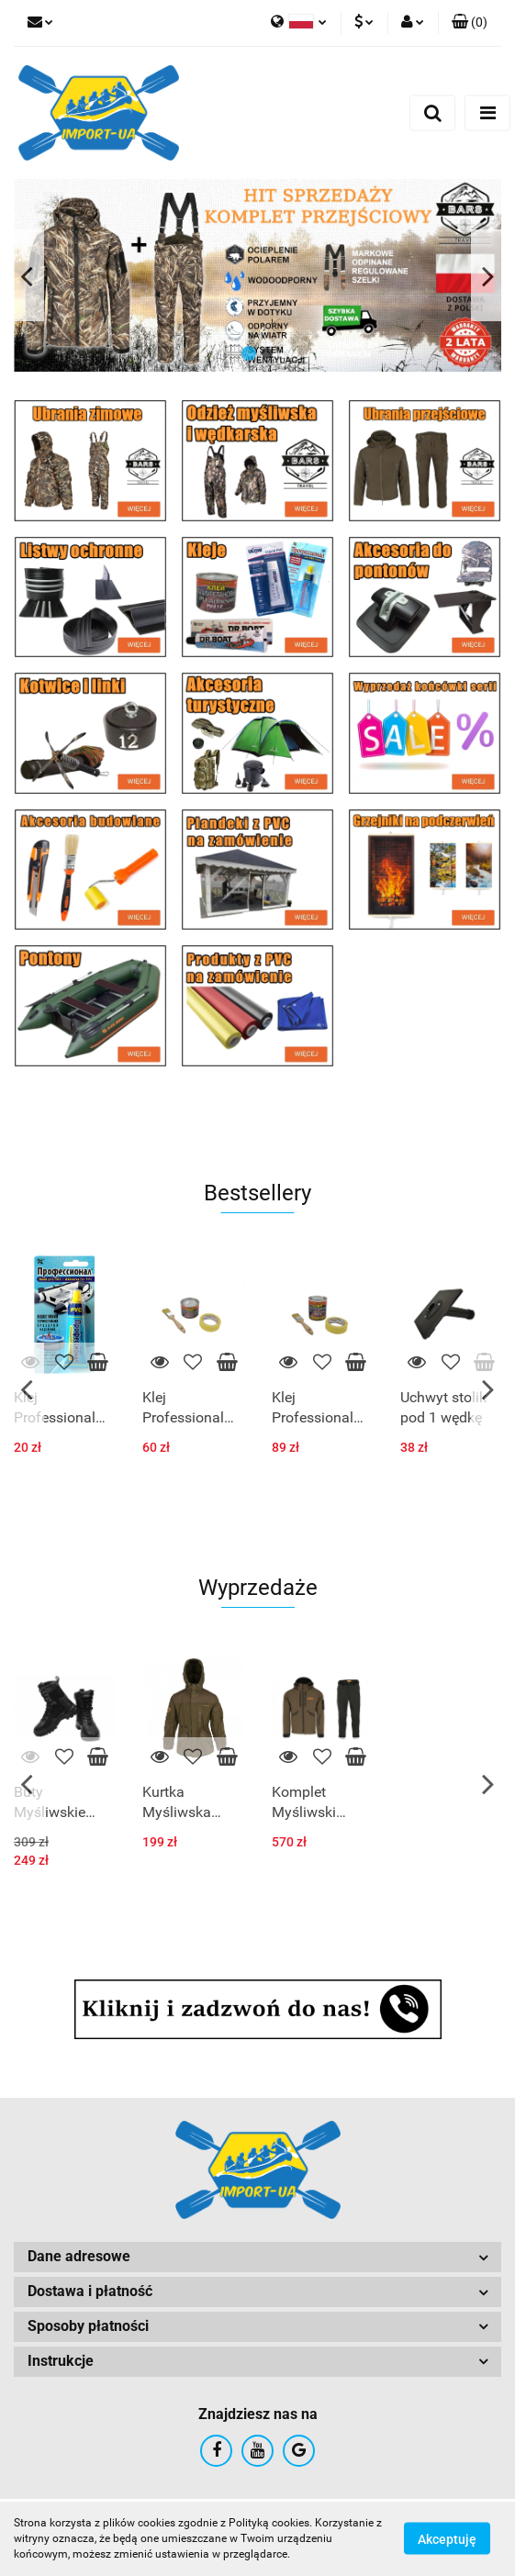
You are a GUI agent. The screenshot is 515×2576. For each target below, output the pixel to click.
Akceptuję (447, 2539)
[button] (469, 23)
